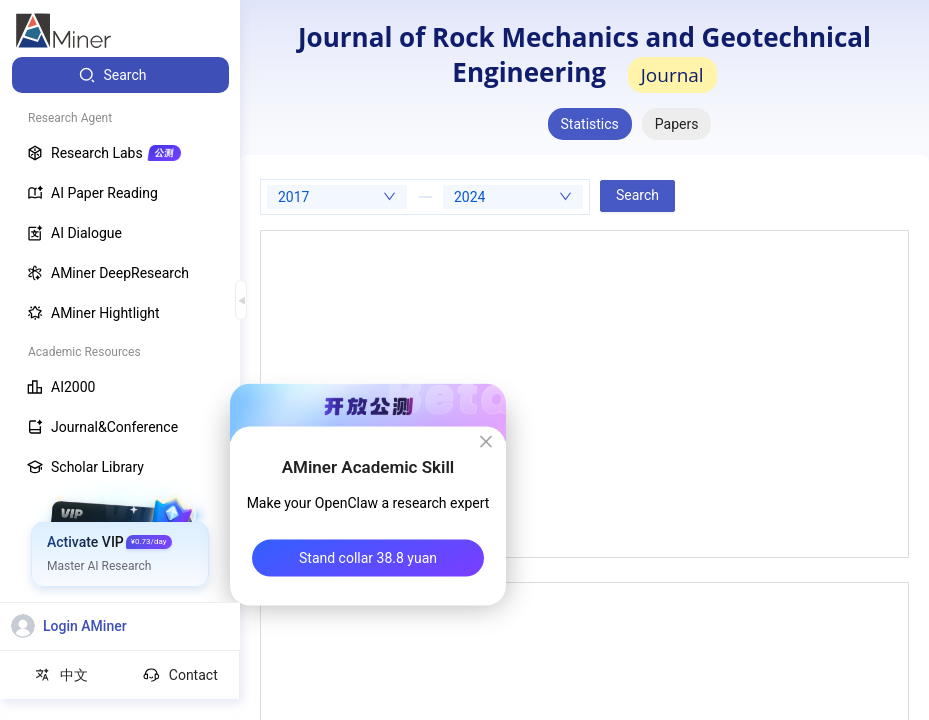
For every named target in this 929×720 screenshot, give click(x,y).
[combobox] (337, 197)
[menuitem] (120, 75)
